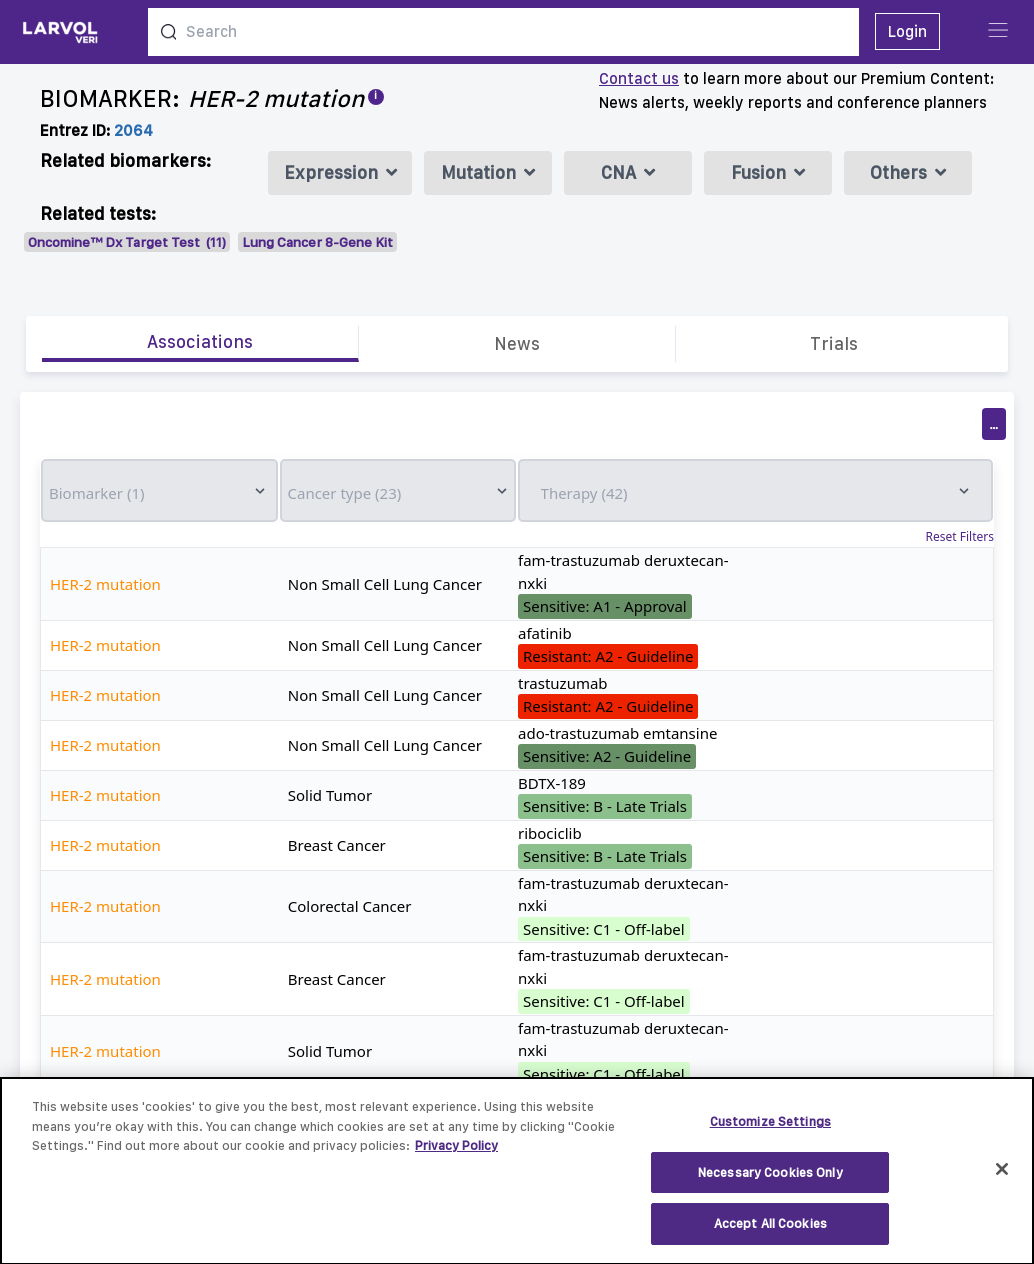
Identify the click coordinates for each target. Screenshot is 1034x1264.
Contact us (639, 78)
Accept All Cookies (770, 1233)
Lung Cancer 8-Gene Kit (317, 242)
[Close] (1002, 1178)
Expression (340, 172)
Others (908, 172)
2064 (133, 130)
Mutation (488, 172)
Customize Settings (770, 1131)
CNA (628, 172)
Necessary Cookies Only (770, 1181)
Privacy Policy (456, 1155)
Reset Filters (960, 537)
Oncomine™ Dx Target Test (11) (127, 242)
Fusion (768, 172)
